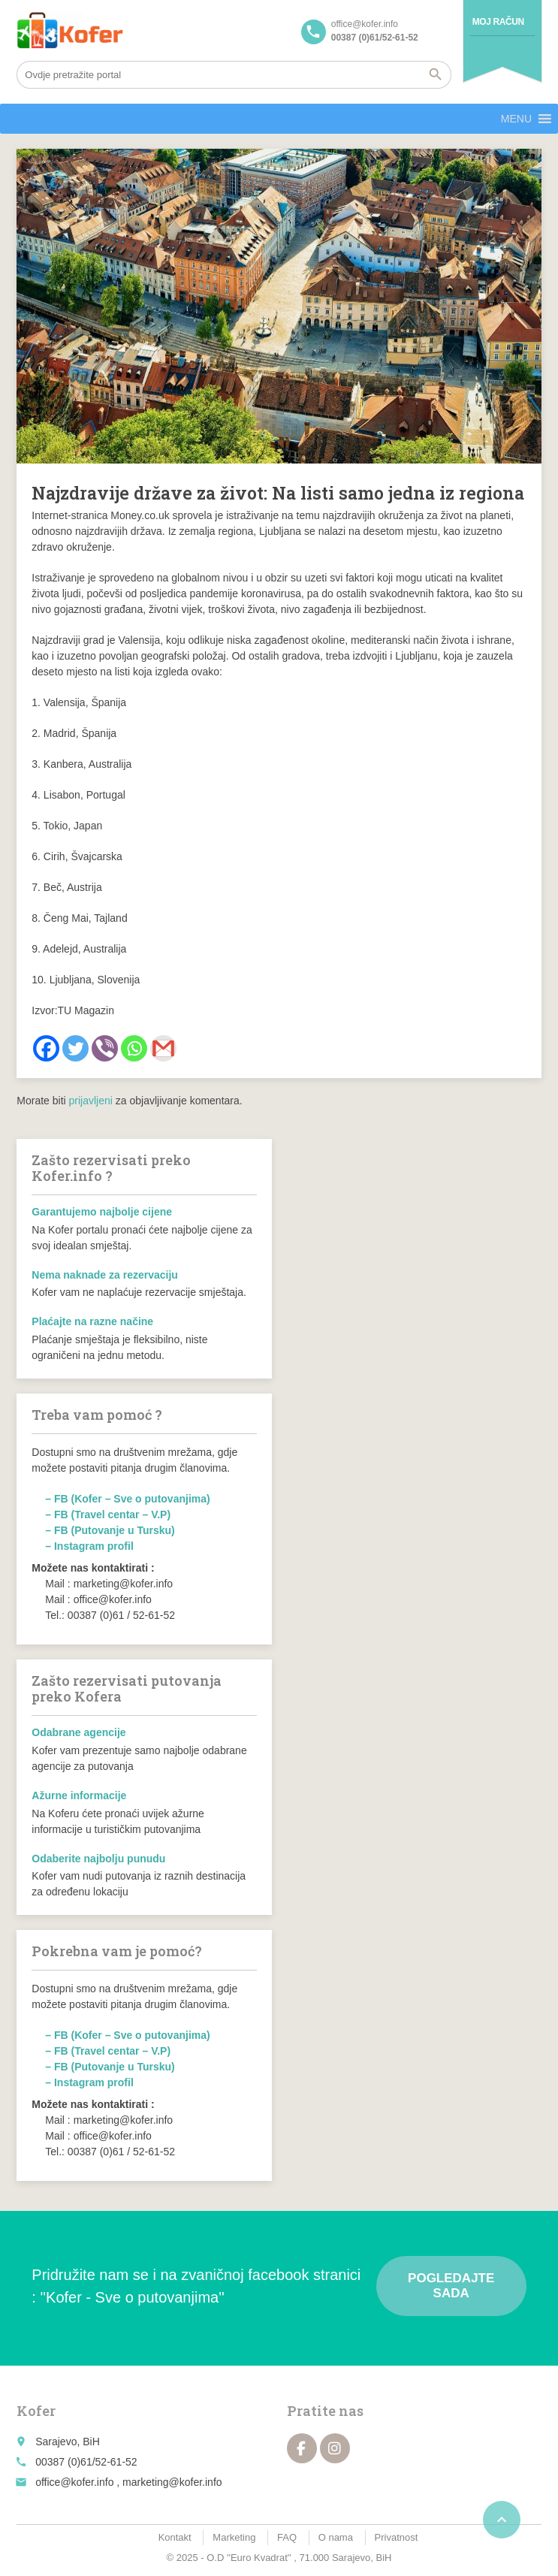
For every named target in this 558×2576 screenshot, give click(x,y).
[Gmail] (163, 1048)
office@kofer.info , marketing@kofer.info (128, 2482)
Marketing (234, 2537)
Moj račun (498, 22)
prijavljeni (91, 1101)
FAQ (287, 2537)
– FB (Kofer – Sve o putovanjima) (127, 1499)
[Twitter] (75, 1048)
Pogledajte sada (451, 2285)
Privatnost (396, 2537)
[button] (516, 119)
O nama (335, 2537)
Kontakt (175, 2537)
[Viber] (105, 1048)
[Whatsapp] (134, 1048)
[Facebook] (46, 1048)
